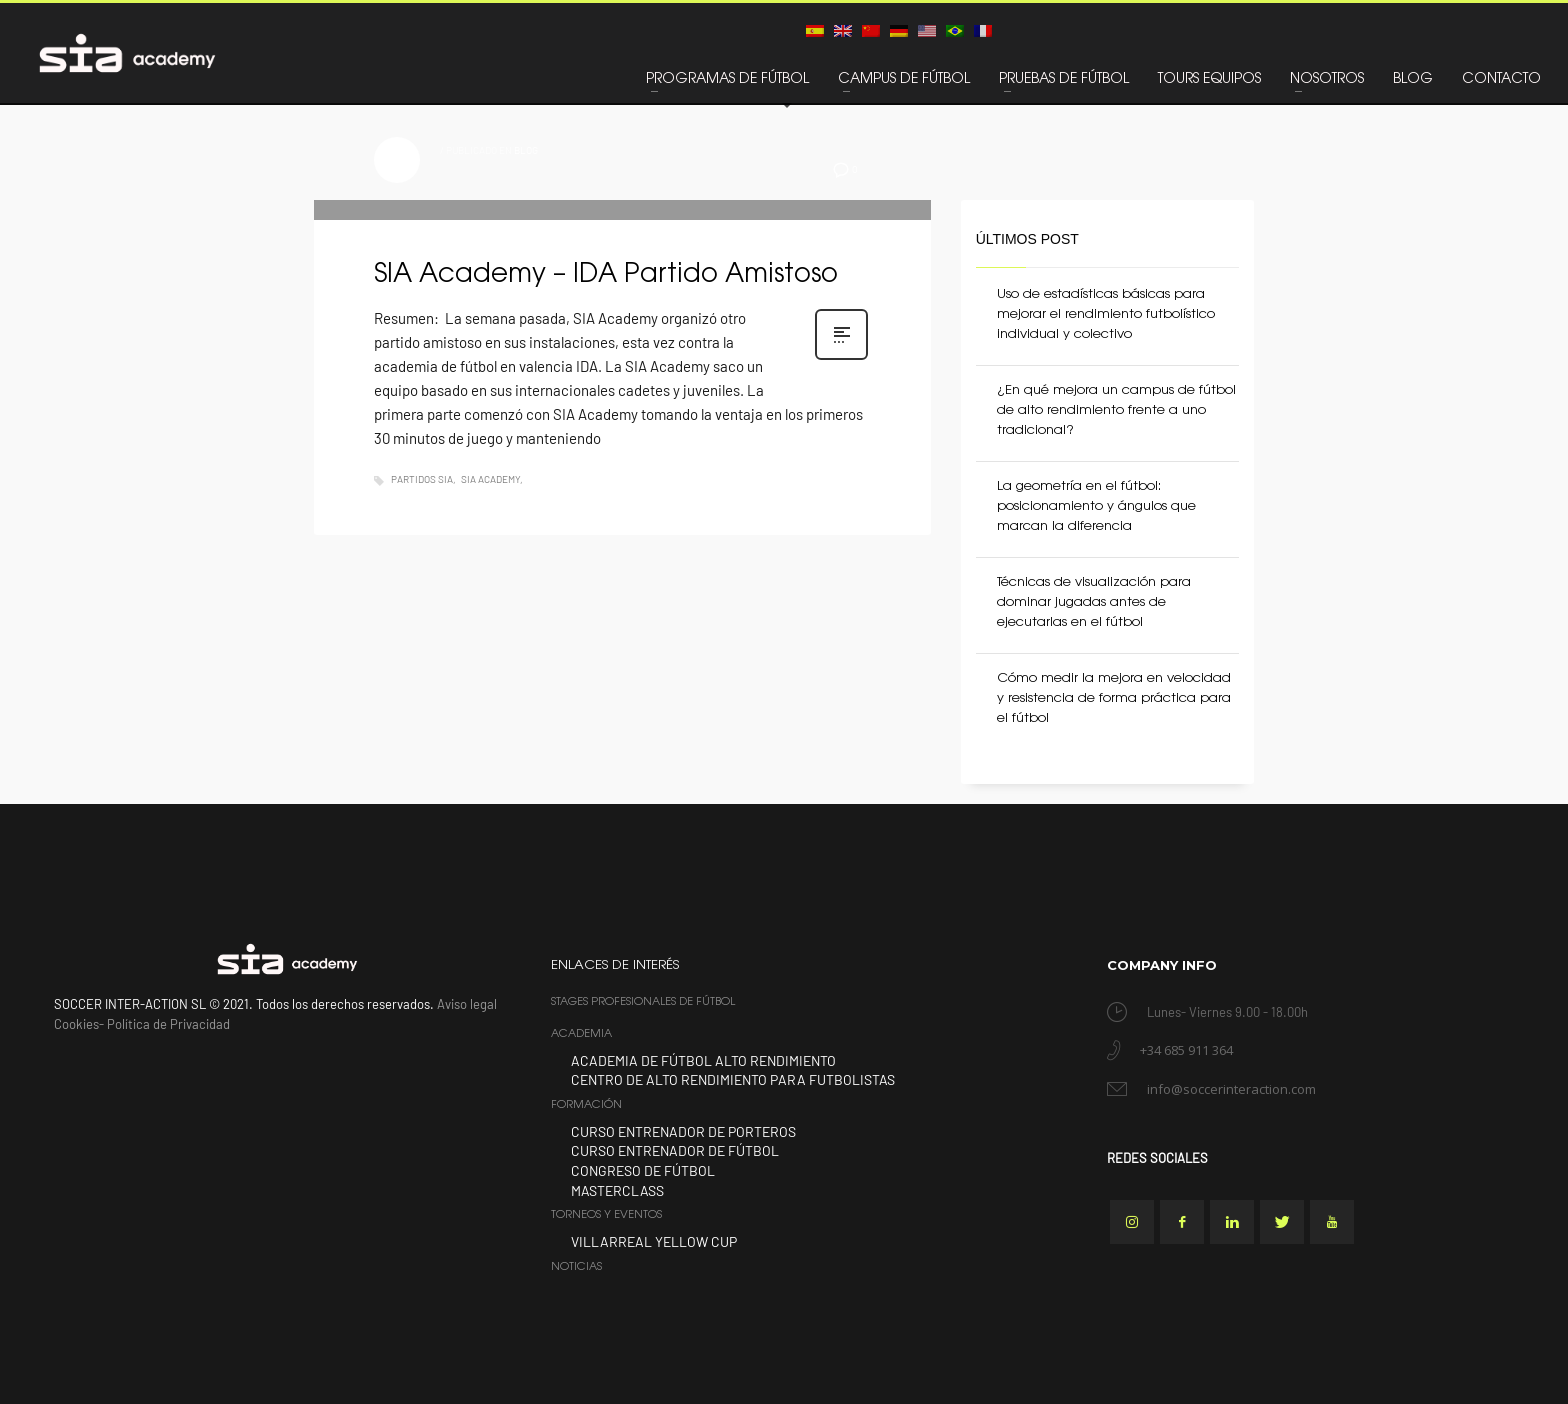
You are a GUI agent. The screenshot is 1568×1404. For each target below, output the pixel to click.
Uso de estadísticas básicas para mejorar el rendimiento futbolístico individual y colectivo (1106, 314)
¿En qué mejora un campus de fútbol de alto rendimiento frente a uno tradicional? (1116, 410)
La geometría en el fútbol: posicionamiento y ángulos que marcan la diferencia (1096, 506)
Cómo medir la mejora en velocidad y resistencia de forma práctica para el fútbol (1114, 698)
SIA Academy (490, 479)
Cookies (76, 1024)
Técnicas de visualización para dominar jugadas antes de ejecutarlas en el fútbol (1094, 602)
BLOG (526, 150)
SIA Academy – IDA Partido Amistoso (609, 276)
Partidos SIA (422, 479)
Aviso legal (467, 1004)
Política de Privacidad (168, 1024)
